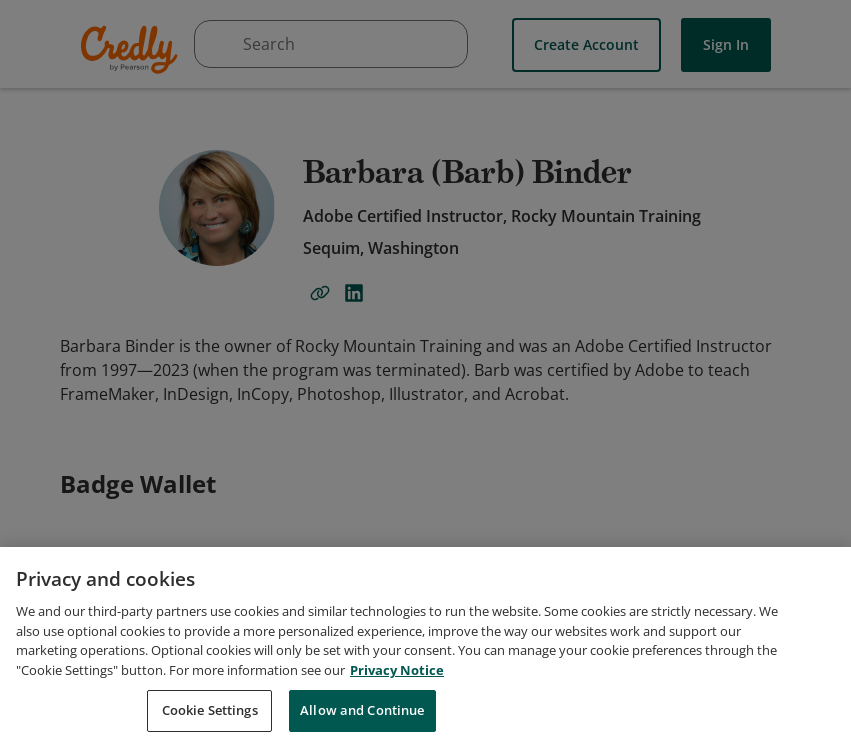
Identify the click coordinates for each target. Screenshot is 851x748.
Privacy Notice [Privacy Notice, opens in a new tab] (397, 718)
